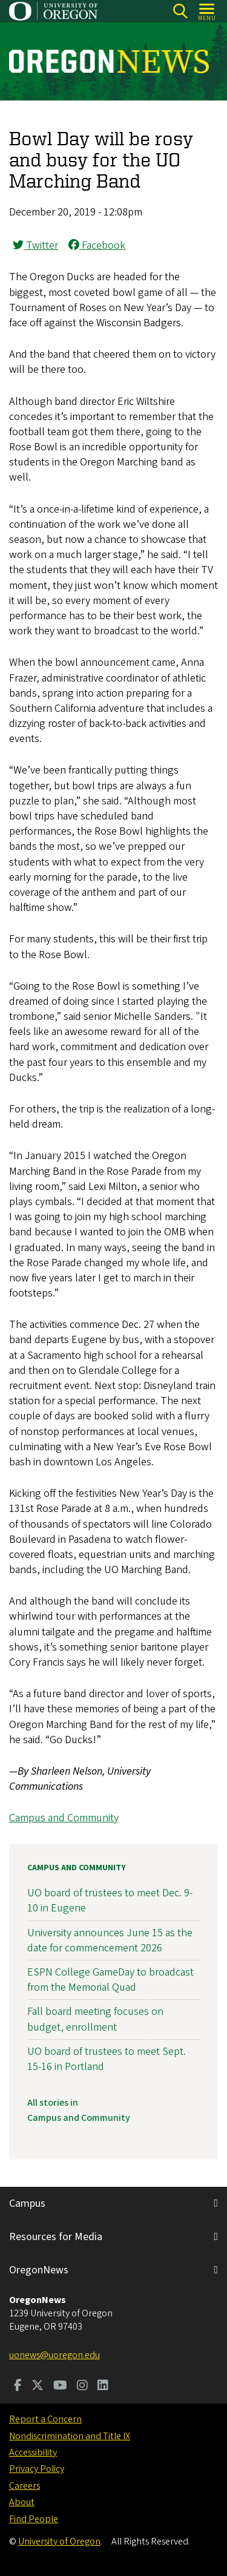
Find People (33, 2519)
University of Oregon (59, 2541)
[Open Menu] (207, 11)
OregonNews (38, 2270)
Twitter (35, 245)
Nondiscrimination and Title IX (69, 2436)
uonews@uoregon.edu (54, 2355)
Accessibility (33, 2452)
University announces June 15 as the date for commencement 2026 (109, 1940)
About (22, 2502)
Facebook (96, 245)
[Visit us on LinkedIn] (103, 2386)
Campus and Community (64, 1817)
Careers (24, 2485)
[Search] (180, 11)
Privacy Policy (36, 2469)
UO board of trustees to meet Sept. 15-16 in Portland (106, 2058)
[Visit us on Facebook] (18, 2386)
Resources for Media (55, 2236)
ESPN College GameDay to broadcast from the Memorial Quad (110, 1980)
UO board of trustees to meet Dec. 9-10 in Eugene (109, 1900)
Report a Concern (45, 2419)
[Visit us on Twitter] (37, 2386)
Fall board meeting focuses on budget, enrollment (95, 2019)
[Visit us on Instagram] (82, 2386)
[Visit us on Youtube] (60, 2386)
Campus (27, 2203)
